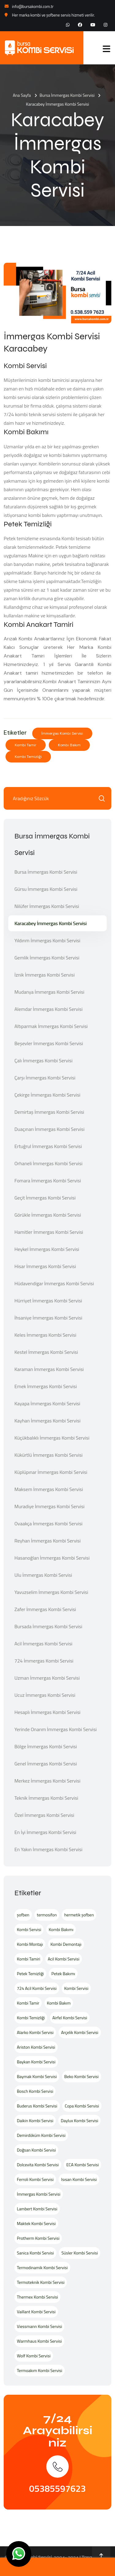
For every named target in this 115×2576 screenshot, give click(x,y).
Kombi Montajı (30, 1944)
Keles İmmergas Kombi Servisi (45, 1335)
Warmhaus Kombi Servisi (39, 2341)
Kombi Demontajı (66, 1944)
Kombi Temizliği (28, 756)
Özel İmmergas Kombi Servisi (44, 1815)
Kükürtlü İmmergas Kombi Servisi (48, 1455)
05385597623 (57, 2488)
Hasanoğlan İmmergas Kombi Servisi (52, 1557)
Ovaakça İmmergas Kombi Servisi (48, 1523)
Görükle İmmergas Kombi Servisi (47, 1214)
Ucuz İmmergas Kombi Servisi (44, 1695)
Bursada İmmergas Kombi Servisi (48, 1626)
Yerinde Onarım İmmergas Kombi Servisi (55, 1729)
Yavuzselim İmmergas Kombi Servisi (51, 1592)
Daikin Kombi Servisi (35, 2120)
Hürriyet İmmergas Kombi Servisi (48, 1300)
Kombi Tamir (25, 745)
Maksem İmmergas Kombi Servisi (48, 1489)
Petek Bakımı (63, 1973)
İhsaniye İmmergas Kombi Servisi (48, 1317)
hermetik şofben (79, 1914)
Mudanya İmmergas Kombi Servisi (49, 992)
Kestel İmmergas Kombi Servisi (46, 1352)
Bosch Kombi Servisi (35, 2091)
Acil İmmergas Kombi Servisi (43, 1643)
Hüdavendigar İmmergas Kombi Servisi (54, 1283)
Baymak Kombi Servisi (37, 2076)
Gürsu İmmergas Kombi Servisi (45, 889)
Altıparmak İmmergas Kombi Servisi (51, 1026)
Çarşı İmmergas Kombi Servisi (44, 1077)
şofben (23, 1914)
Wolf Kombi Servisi (34, 2355)
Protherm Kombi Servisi (38, 2238)
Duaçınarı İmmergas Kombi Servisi (49, 1129)
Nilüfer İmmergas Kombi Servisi (46, 906)
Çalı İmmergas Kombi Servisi (43, 1060)
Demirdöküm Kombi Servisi (41, 2135)
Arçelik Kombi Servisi (79, 2032)
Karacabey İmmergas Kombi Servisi (50, 923)
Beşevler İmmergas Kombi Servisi (48, 1043)
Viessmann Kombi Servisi (39, 2326)
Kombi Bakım (69, 745)
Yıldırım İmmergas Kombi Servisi (47, 940)
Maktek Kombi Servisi (36, 2223)
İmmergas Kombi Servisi (62, 733)
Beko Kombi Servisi (81, 2076)
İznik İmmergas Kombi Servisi (44, 974)
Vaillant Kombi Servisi (36, 2311)
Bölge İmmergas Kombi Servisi (45, 1746)
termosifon (47, 1914)
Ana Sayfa (22, 95)
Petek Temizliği (30, 1973)
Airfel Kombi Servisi (69, 2017)
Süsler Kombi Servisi (79, 2253)
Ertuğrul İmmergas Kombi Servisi (48, 1146)
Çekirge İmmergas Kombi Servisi (47, 1094)
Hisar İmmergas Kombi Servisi (45, 1266)
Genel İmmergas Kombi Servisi (45, 1763)
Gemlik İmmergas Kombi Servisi (46, 957)
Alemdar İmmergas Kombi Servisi (48, 1009)
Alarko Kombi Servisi (35, 2032)
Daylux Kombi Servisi (79, 2120)
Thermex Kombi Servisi (37, 2297)
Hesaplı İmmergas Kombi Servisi (47, 1712)
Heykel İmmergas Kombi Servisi (46, 1249)
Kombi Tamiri (28, 1959)
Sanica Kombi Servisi (35, 2253)
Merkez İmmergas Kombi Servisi (47, 1780)
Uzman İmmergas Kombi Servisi (47, 1678)
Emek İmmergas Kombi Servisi (45, 1386)
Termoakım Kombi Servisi (39, 2370)
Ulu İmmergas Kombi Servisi (43, 1575)
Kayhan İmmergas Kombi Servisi (47, 1420)
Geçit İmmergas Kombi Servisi (45, 1197)
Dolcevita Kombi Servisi (38, 2164)
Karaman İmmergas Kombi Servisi (49, 1369)
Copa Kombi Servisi (82, 2106)
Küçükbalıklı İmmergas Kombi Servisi (52, 1437)
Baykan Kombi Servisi (36, 2061)
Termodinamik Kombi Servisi (42, 2267)
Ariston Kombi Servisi (36, 2047)
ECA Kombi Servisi (82, 2164)
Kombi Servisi (29, 1929)
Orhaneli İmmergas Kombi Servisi (48, 1163)
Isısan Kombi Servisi (79, 2179)
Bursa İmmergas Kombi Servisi (67, 95)
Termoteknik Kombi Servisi (40, 2282)
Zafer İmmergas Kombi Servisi (45, 1609)
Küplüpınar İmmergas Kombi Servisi (50, 1472)
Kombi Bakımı (61, 1929)
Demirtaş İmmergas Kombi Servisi (49, 1112)
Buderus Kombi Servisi (37, 2106)
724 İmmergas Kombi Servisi (43, 1660)
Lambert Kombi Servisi (37, 2208)
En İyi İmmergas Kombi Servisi (45, 1832)
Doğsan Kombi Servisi (36, 2150)
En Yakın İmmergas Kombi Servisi (48, 1849)
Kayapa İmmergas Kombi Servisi (47, 1403)
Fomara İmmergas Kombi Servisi (47, 1180)
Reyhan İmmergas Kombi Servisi (47, 1540)
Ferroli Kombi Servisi (35, 2179)
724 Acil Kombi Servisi (37, 1988)
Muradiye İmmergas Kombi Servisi (49, 1506)
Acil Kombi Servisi (63, 1959)
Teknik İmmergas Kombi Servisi (46, 1798)
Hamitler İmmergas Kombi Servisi (48, 1232)
